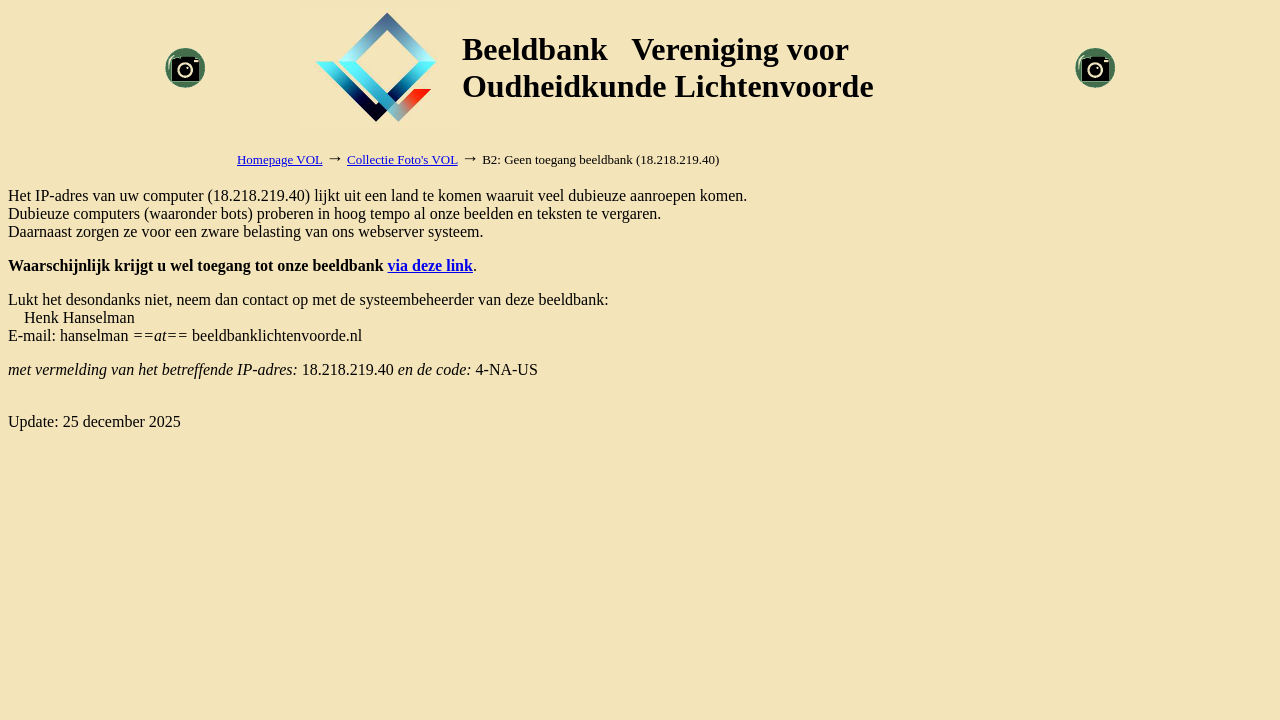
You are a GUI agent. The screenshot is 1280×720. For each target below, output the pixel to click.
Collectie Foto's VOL (402, 159)
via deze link (430, 265)
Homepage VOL (280, 159)
